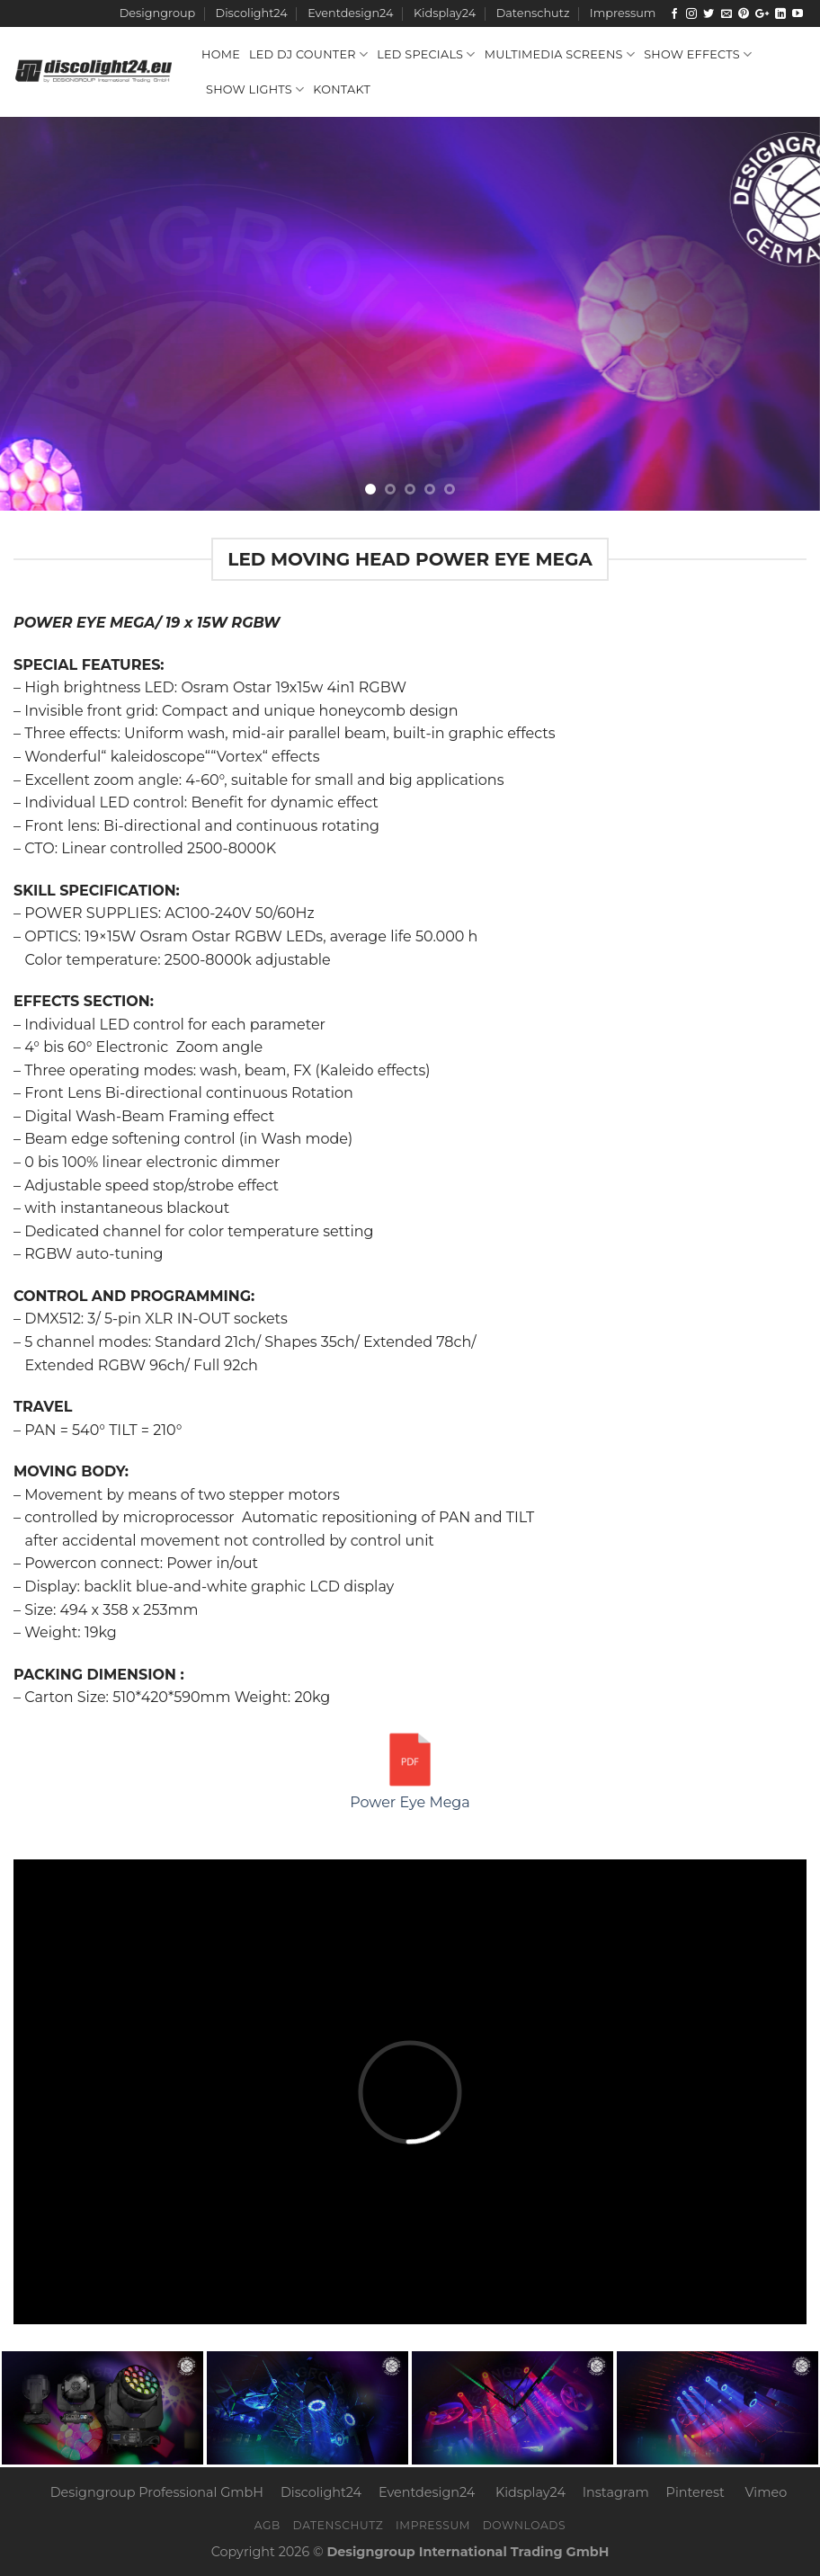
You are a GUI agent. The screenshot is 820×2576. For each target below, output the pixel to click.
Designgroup (157, 13)
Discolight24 (252, 13)
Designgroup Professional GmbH (156, 2492)
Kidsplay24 (445, 13)
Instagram (616, 2492)
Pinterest (695, 2492)
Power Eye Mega (410, 1769)
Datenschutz (533, 13)
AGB (267, 2525)
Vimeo (766, 2492)
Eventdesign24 (350, 13)
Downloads (524, 2525)
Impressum (622, 13)
